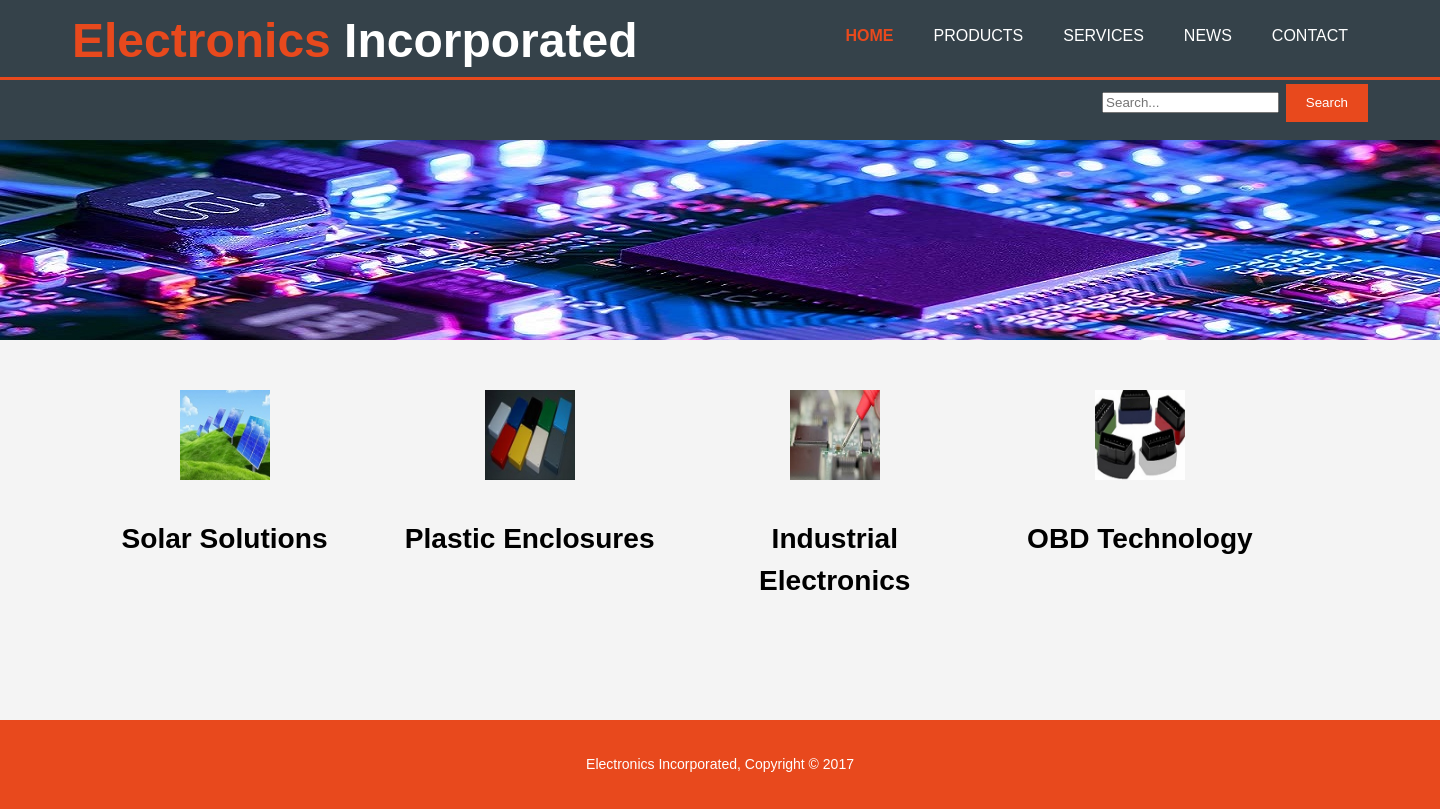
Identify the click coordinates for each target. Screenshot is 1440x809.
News (1208, 35)
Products (978, 35)
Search (1327, 102)
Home (869, 35)
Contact (1310, 35)
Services (1103, 35)
